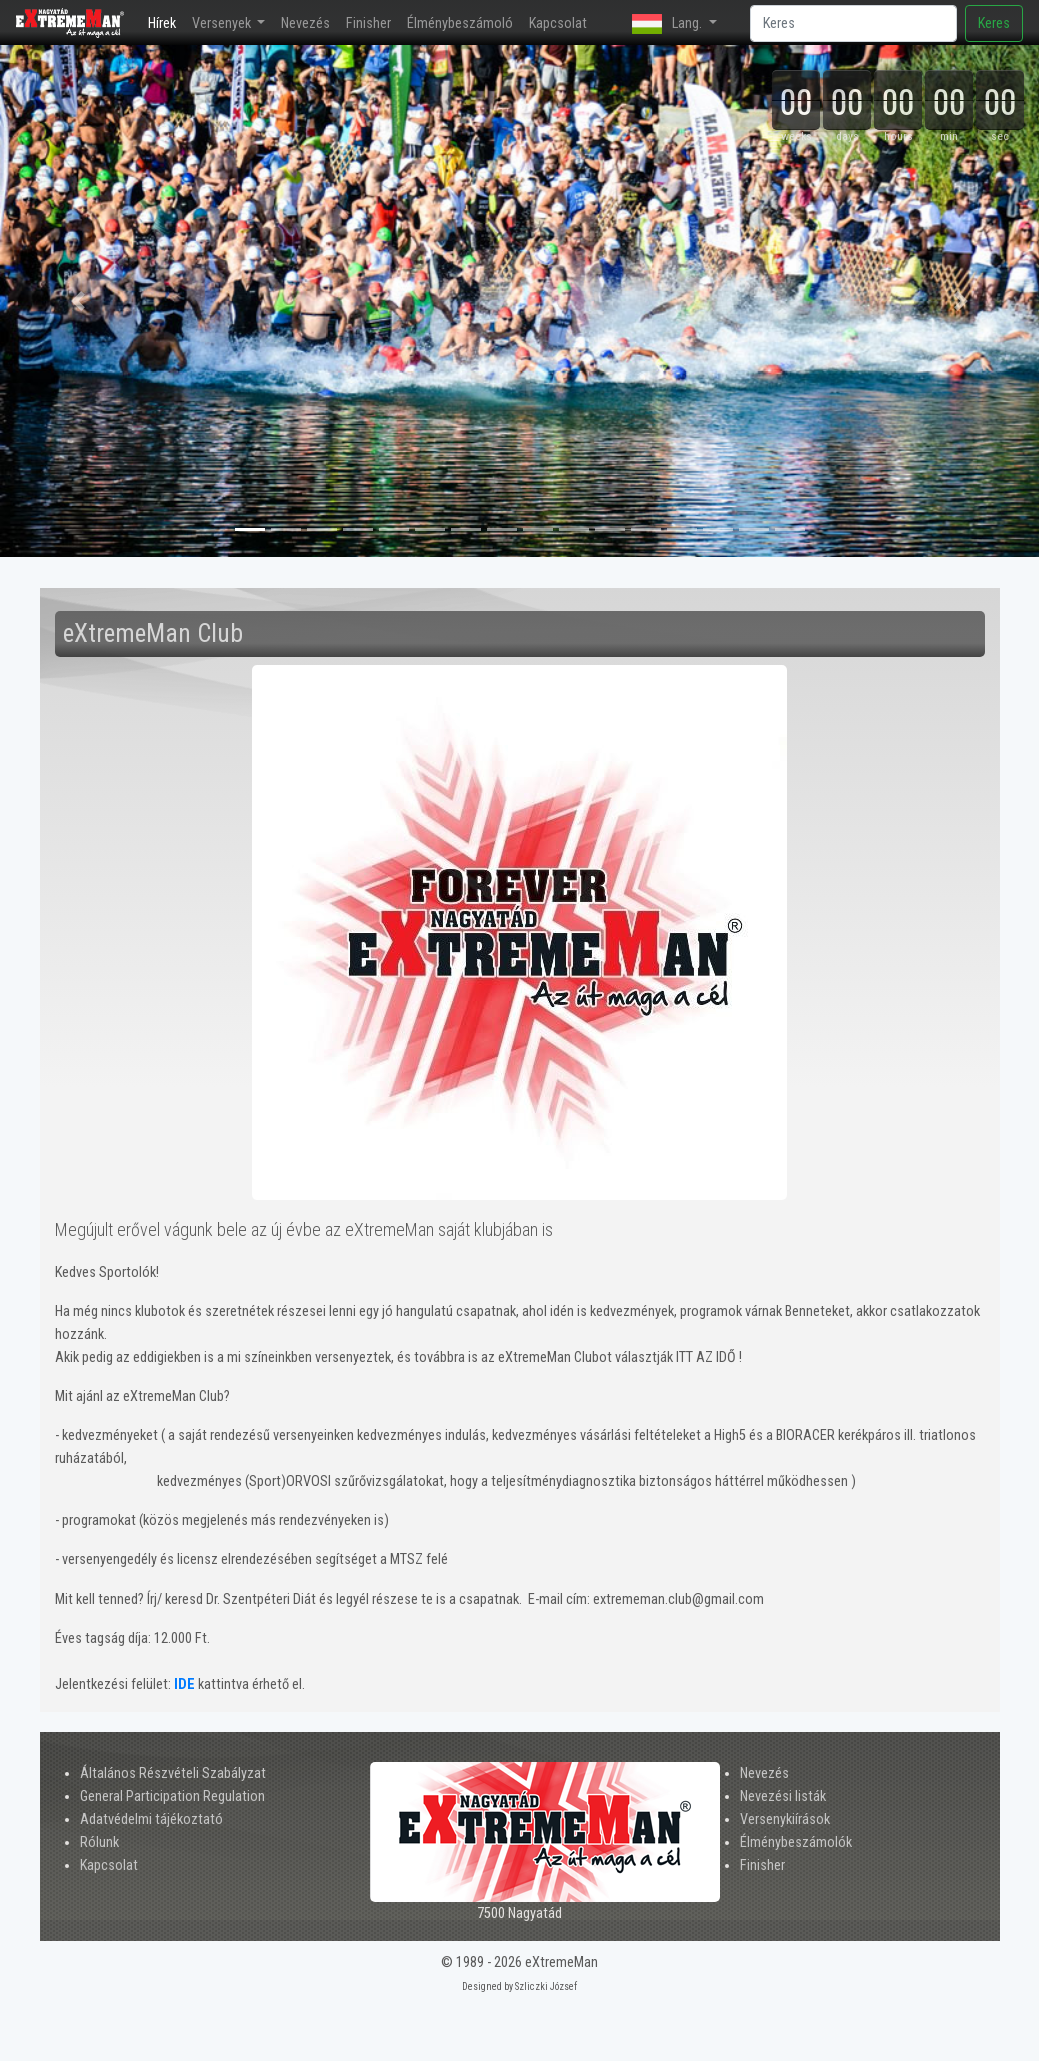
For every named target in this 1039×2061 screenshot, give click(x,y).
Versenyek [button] (223, 23)
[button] (78, 301)
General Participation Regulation (172, 1796)
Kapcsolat (558, 23)
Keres (994, 23)
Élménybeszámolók (796, 1842)
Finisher (368, 23)
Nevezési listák (783, 1796)
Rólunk (99, 1842)
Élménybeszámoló (460, 23)
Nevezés (305, 23)
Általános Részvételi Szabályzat (173, 1773)
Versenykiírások (785, 1819)
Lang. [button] (668, 24)
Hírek (166, 21)
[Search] (853, 23)
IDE (184, 1684)
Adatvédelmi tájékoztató (151, 1819)
